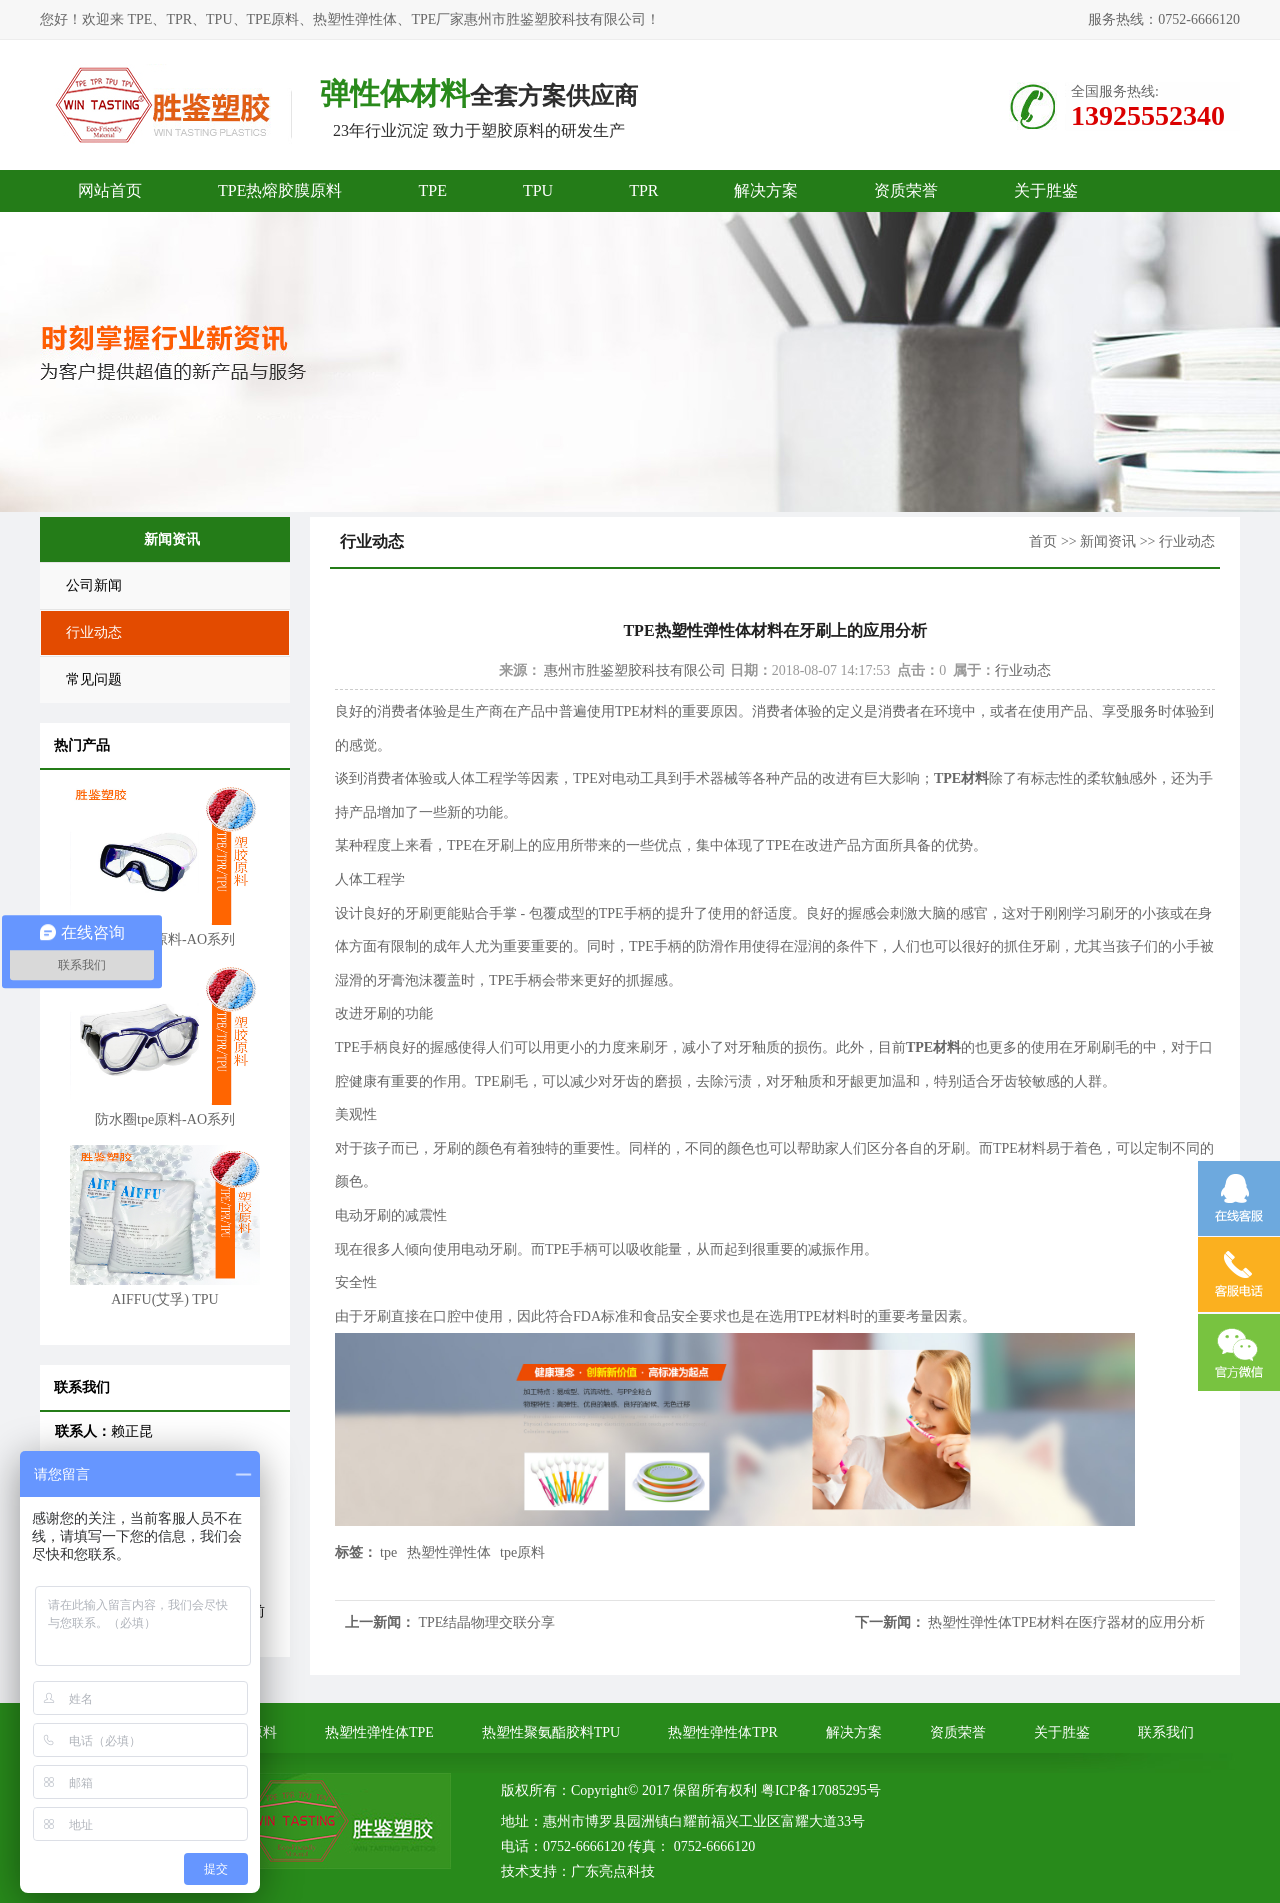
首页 (1043, 541)
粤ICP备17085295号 (821, 1790)
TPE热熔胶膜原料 (280, 190)
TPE (432, 190)
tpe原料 (522, 1552)
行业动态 (94, 632)
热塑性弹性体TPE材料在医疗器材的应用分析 (1066, 1622)
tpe (388, 1552)
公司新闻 (94, 585)
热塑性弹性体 (449, 1552)
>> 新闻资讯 (1098, 541)
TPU (538, 190)
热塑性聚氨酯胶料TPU (551, 1732)
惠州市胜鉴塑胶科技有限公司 (635, 670)
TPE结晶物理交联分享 (487, 1622)
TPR (643, 190)
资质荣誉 (906, 190)
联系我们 (1166, 1732)
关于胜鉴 (1046, 190)
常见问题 (94, 679)
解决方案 (766, 190)
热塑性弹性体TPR (723, 1732)
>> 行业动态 (1177, 541)
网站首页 (110, 190)
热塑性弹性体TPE (379, 1732)
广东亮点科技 (613, 1871)
